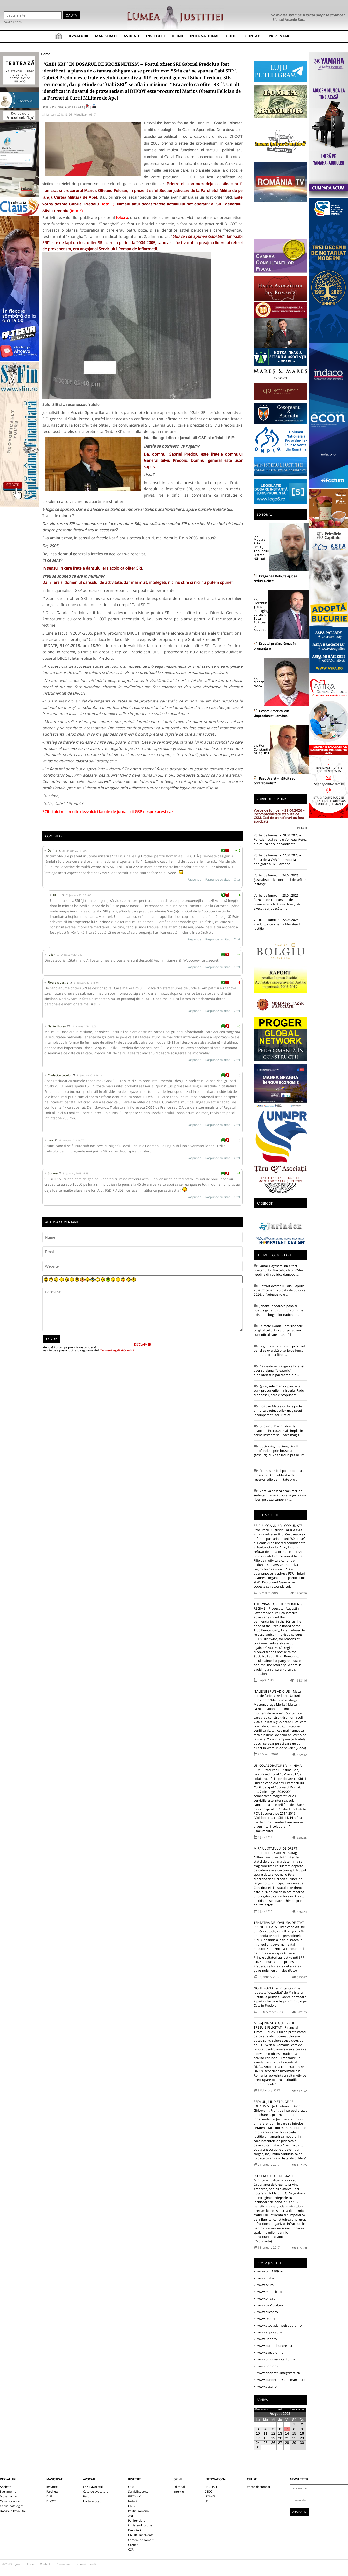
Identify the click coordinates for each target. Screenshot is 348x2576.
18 (265, 2438)
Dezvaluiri (77, 36)
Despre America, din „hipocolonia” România (271, 713)
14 (287, 2434)
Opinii (177, 36)
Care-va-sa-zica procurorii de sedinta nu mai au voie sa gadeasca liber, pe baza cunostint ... (280, 1495)
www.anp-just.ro (269, 2332)
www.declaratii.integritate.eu (278, 2373)
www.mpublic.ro (269, 2291)
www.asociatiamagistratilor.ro (279, 2325)
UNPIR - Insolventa (140, 2535)
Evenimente (8, 2491)
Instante (52, 2486)
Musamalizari (9, 2496)
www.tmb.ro (266, 2318)
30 (302, 2443)
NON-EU (210, 2496)
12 (273, 2434)
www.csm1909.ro (270, 2271)
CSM (131, 2486)
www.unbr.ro (267, 2339)
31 (258, 2447)
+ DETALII (301, 828)
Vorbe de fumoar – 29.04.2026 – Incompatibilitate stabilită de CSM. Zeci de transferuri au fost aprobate (279, 816)
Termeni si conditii (86, 2564)
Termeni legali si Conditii (117, 1350)
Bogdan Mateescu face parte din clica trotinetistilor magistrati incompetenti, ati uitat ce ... (278, 1410)
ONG (131, 2506)
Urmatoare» (297, 2409)
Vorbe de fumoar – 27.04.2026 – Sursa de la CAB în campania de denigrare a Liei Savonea (277, 859)
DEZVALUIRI (8, 2479)
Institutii (155, 36)
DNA (49, 2496)
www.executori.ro (270, 2352)
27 (280, 2443)
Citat (237, 879)
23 (302, 2438)
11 (265, 2434)
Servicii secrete (138, 2491)
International (204, 36)
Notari (132, 2501)
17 (258, 2438)
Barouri (88, 2496)
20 (280, 2438)
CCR (131, 2549)
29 (294, 2443)
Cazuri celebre (10, 2501)
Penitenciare (136, 2520)
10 (258, 2434)
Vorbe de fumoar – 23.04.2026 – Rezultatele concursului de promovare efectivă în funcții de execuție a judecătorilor (277, 902)
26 (273, 2443)
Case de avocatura (95, 2491)
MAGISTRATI (54, 2479)
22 (294, 2438)
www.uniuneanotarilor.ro (276, 2359)
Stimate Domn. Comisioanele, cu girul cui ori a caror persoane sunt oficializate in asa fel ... (279, 1330)
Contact (253, 36)
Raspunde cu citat (217, 879)
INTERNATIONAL (216, 2479)
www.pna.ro (266, 2298)
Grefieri (133, 2544)
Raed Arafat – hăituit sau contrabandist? (274, 780)
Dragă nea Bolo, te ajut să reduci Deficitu (275, 578)
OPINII (178, 2479)
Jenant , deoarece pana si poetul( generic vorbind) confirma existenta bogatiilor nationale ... (279, 1310)
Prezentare (280, 36)
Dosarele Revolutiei (13, 2511)
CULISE (252, 2479)
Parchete (52, 2491)
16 (302, 2434)
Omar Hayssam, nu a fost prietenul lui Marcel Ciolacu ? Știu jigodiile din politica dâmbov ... (278, 1270)
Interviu (179, 2491)
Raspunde (194, 879)
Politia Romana (138, 2511)
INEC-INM (134, 2496)
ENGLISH (211, 2486)
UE (207, 2501)
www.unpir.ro (267, 2366)
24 (258, 2443)
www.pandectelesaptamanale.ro (281, 2379)
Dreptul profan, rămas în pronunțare (275, 646)
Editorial (179, 2486)
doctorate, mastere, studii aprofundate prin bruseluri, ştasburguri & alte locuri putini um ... (279, 1453)
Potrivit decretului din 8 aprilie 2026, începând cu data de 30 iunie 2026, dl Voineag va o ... (279, 1290)
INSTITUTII (135, 2479)
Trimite (51, 1339)
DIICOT (51, 2501)
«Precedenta (261, 2409)
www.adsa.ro (267, 2386)
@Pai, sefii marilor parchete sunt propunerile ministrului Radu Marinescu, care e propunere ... (279, 1390)
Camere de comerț (141, 2540)
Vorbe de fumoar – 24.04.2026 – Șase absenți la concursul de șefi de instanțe (280, 879)
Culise (232, 36)
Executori (134, 2530)
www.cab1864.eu (270, 2305)
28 (287, 2443)
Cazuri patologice (12, 2506)
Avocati (131, 36)
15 (294, 2434)
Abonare (299, 2511)
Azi (280, 2409)
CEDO (209, 2491)
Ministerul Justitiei (140, 2525)
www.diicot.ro (267, 2312)
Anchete (5, 2486)
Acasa (30, 2564)
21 (287, 2438)
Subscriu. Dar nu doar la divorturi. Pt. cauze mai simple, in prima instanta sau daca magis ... (278, 1430)
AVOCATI (89, 2479)
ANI (130, 2515)
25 (265, 2443)
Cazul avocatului (94, 2486)
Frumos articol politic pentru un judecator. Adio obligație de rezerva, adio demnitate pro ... (280, 1475)
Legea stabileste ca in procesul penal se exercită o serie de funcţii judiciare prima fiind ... (279, 1350)
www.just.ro (266, 2278)
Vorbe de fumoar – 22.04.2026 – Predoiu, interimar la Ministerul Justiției (277, 924)
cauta (71, 15)
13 (280, 2434)
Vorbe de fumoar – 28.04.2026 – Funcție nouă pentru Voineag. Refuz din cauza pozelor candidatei (280, 839)
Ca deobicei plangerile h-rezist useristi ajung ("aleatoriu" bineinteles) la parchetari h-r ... (279, 1370)
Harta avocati (92, 2501)
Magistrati (106, 36)
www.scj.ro (265, 2285)
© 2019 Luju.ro (11, 2564)
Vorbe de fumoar (258, 2486)
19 (273, 2438)
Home (45, 54)
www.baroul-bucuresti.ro (275, 2346)
